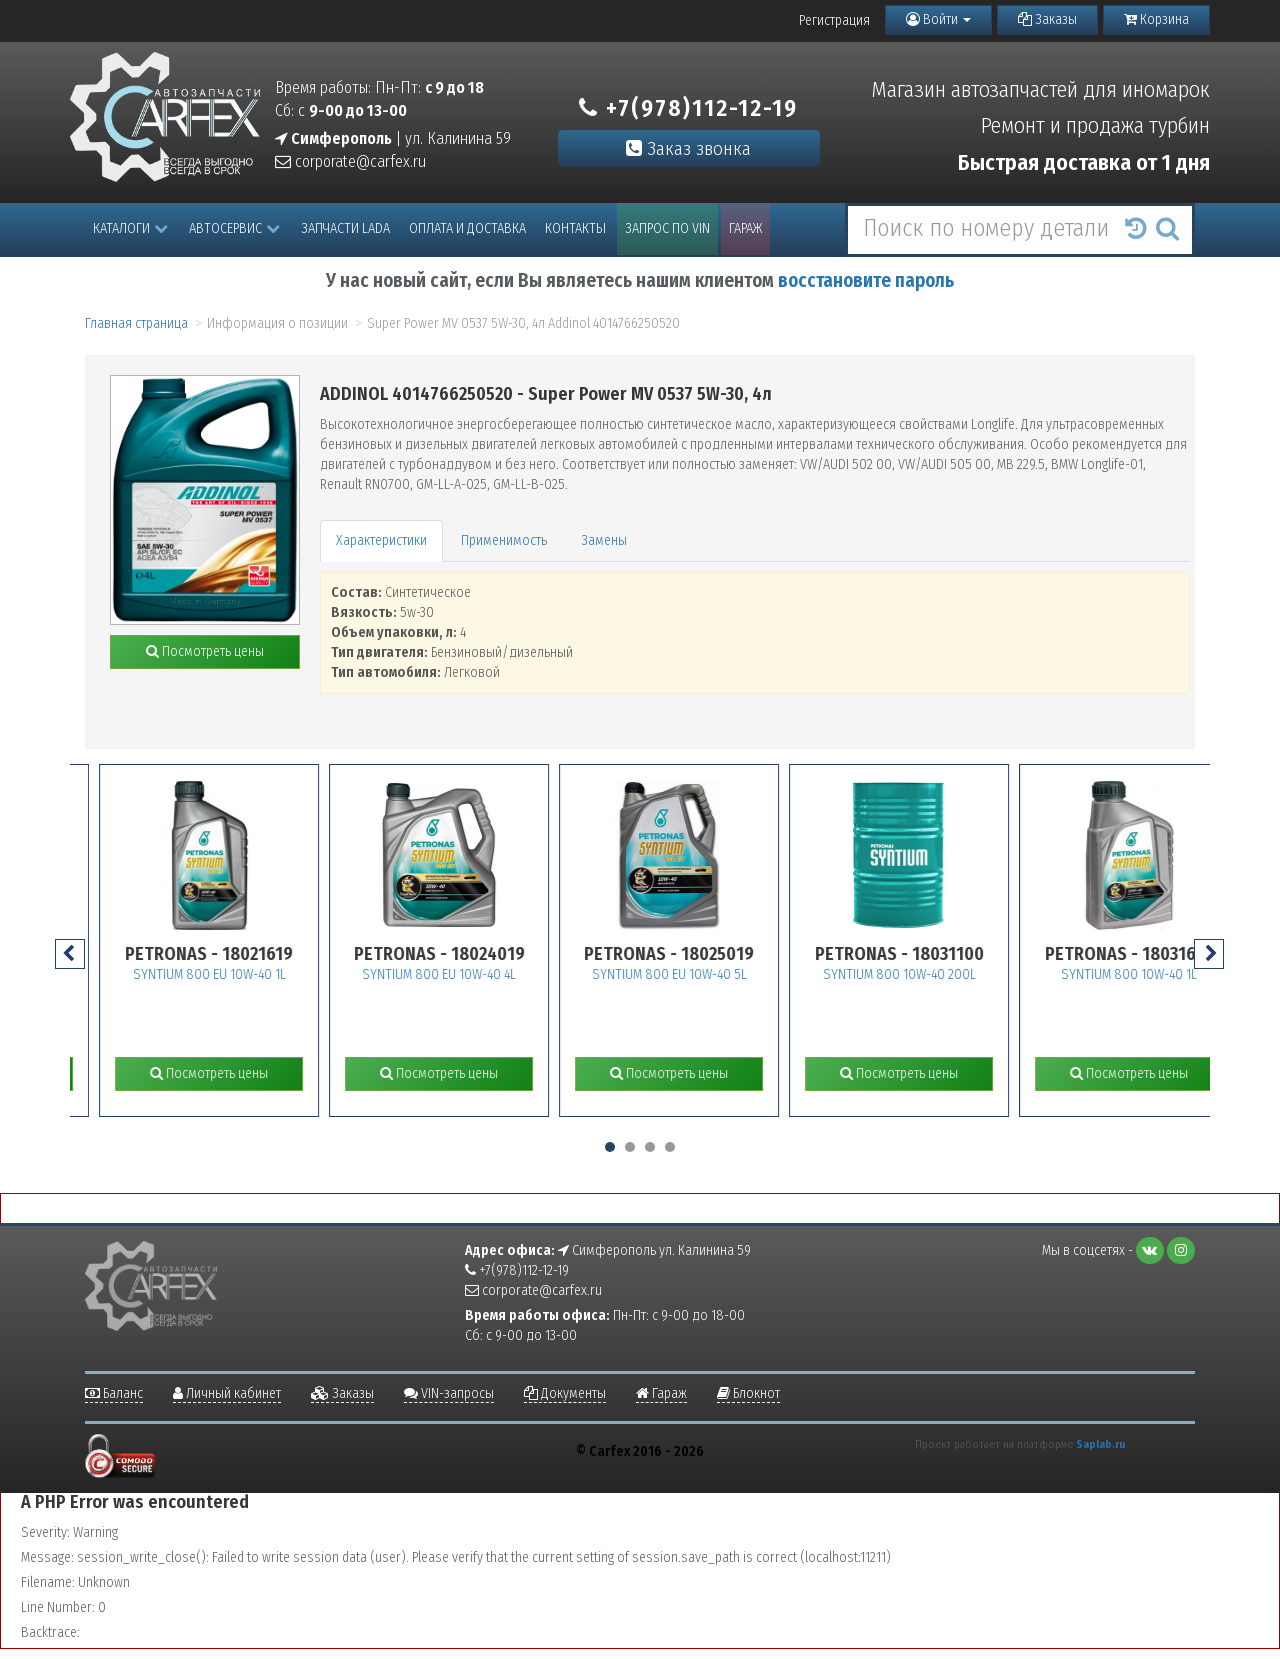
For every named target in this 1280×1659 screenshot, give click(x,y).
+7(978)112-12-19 (688, 108)
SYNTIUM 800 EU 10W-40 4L (475, 974)
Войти (938, 19)
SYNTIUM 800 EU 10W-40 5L (705, 974)
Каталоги (130, 228)
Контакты (575, 228)
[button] (610, 1147)
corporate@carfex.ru (350, 161)
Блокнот (748, 1393)
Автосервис (234, 228)
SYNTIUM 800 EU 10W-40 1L (245, 974)
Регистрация (834, 20)
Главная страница (136, 323)
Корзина (1156, 19)
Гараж (745, 228)
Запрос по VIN (667, 228)
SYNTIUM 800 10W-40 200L (935, 974)
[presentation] (70, 954)
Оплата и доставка (467, 228)
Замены (604, 540)
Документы (565, 1393)
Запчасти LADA (345, 228)
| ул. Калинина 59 (393, 138)
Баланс (114, 1393)
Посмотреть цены (205, 651)
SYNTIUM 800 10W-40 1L (1165, 974)
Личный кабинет (227, 1393)
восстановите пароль (866, 280)
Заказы (1047, 19)
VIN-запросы (449, 1393)
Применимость (504, 540)
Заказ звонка (688, 148)
